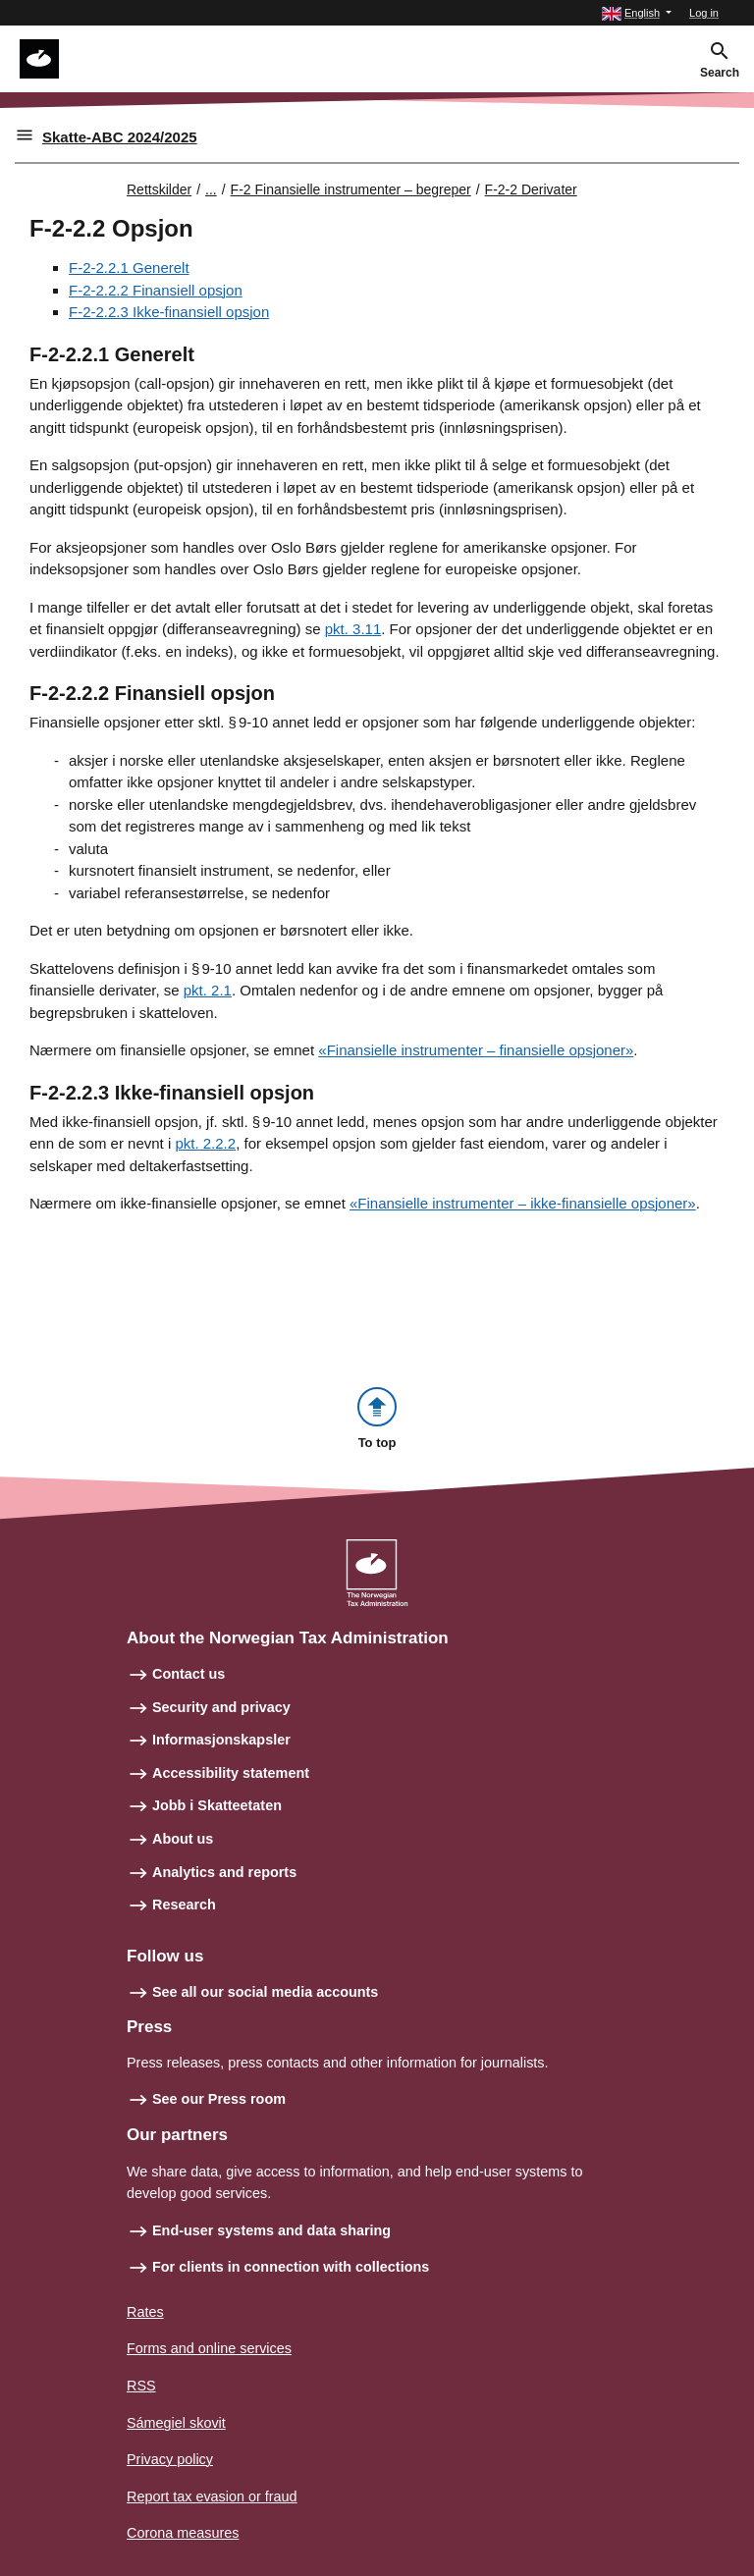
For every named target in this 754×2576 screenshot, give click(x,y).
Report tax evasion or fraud (212, 2496)
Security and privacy (221, 1707)
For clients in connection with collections (290, 2267)
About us (182, 1839)
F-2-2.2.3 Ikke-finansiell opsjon (169, 311)
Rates (145, 2312)
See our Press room (219, 2099)
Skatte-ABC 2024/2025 (119, 137)
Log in (704, 13)
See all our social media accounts (265, 1992)
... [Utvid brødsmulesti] (211, 189)
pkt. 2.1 (208, 990)
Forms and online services (209, 2348)
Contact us (188, 1674)
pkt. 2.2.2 (205, 1143)
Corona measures (183, 2533)
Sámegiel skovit (176, 2423)
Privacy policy (170, 2459)
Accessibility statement (230, 1773)
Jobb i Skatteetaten (217, 1805)
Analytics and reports (224, 1872)
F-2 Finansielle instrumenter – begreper (351, 189)
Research (184, 1904)
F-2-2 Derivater (531, 189)
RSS (141, 2385)
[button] (637, 13)
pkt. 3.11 (353, 628)
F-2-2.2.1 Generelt (129, 267)
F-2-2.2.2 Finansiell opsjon (155, 290)
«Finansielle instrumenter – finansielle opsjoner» (475, 1050)
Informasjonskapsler (221, 1739)
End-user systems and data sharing (271, 2230)
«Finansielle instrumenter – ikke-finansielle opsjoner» (523, 1203)
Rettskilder (159, 189)
